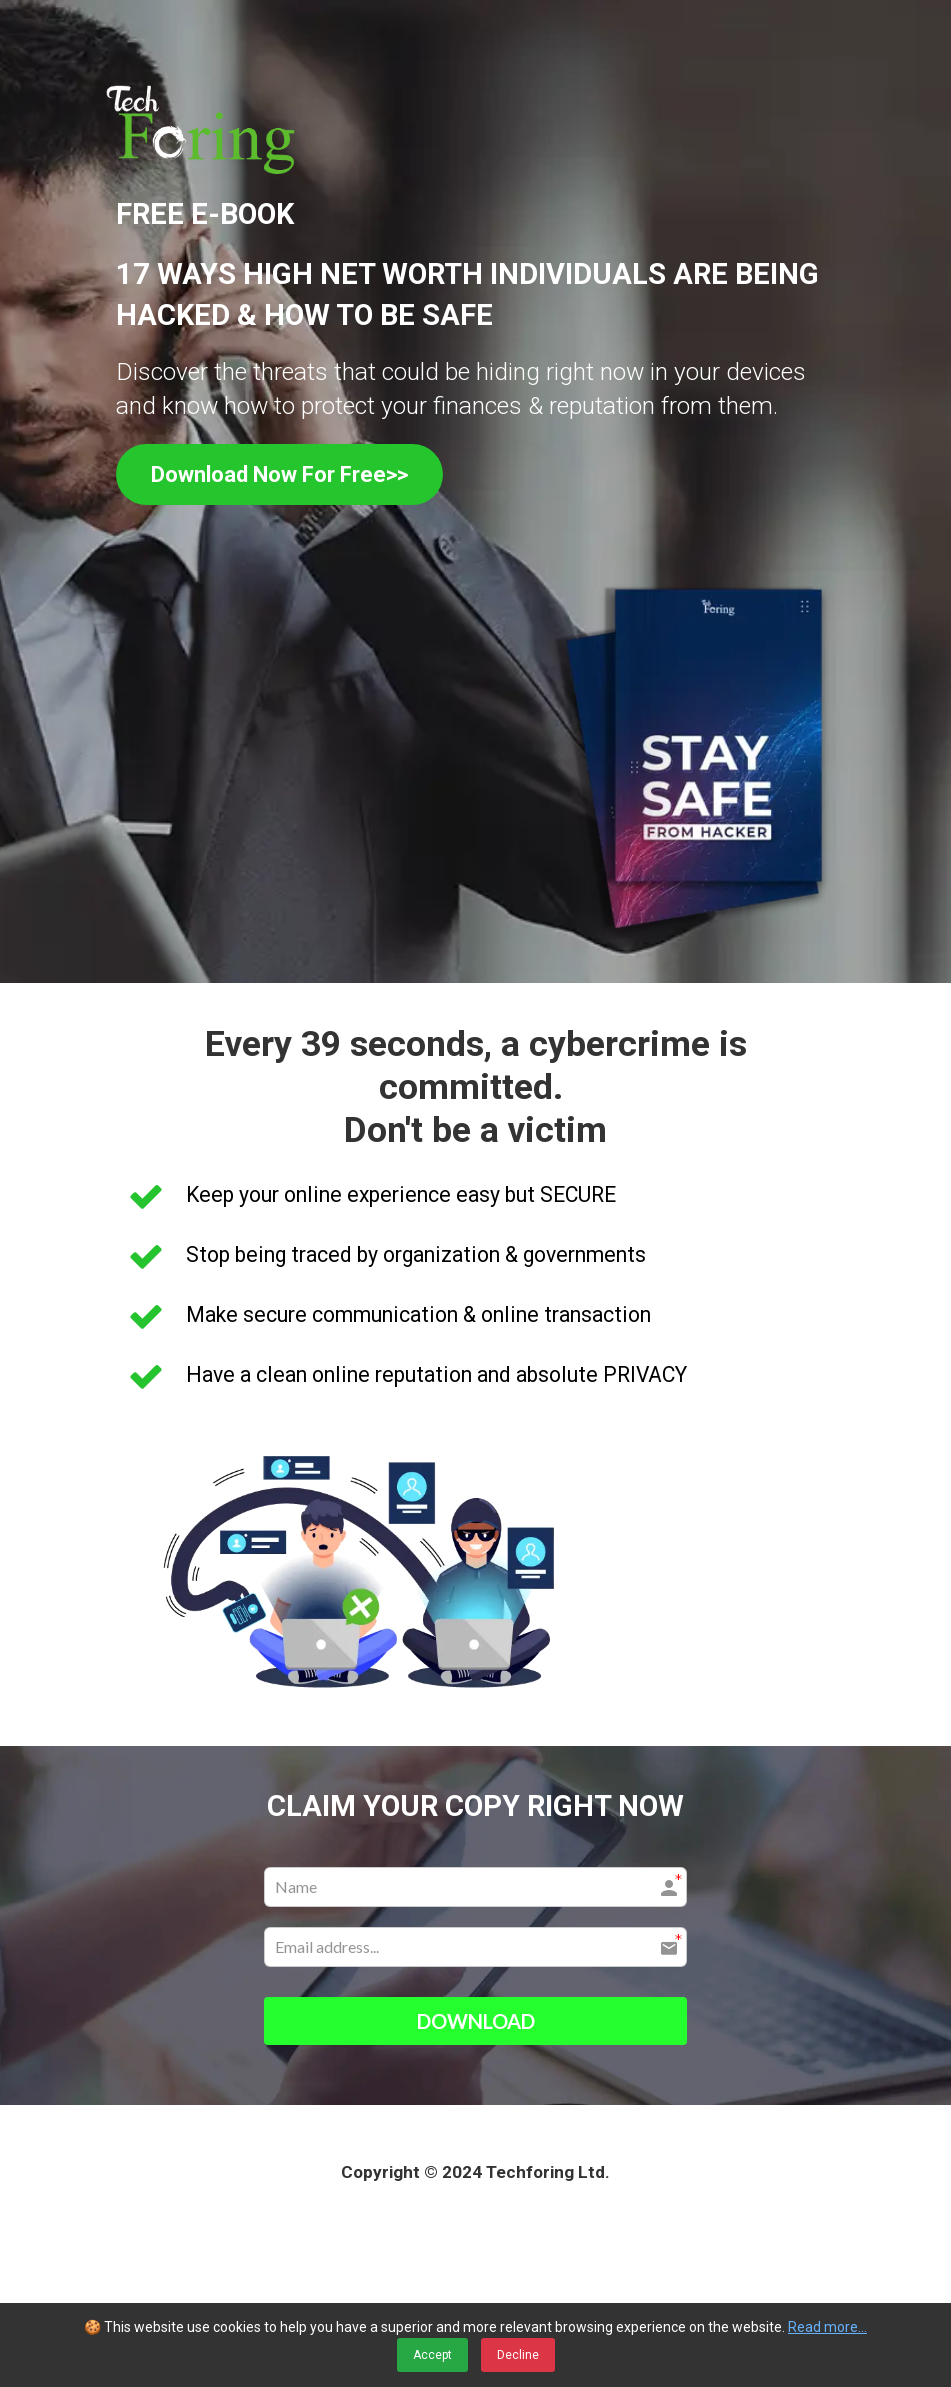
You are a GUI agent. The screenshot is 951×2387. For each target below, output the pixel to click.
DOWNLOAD (476, 2020)
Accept (432, 2355)
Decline (518, 2355)
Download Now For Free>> (279, 474)
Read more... (827, 2327)
